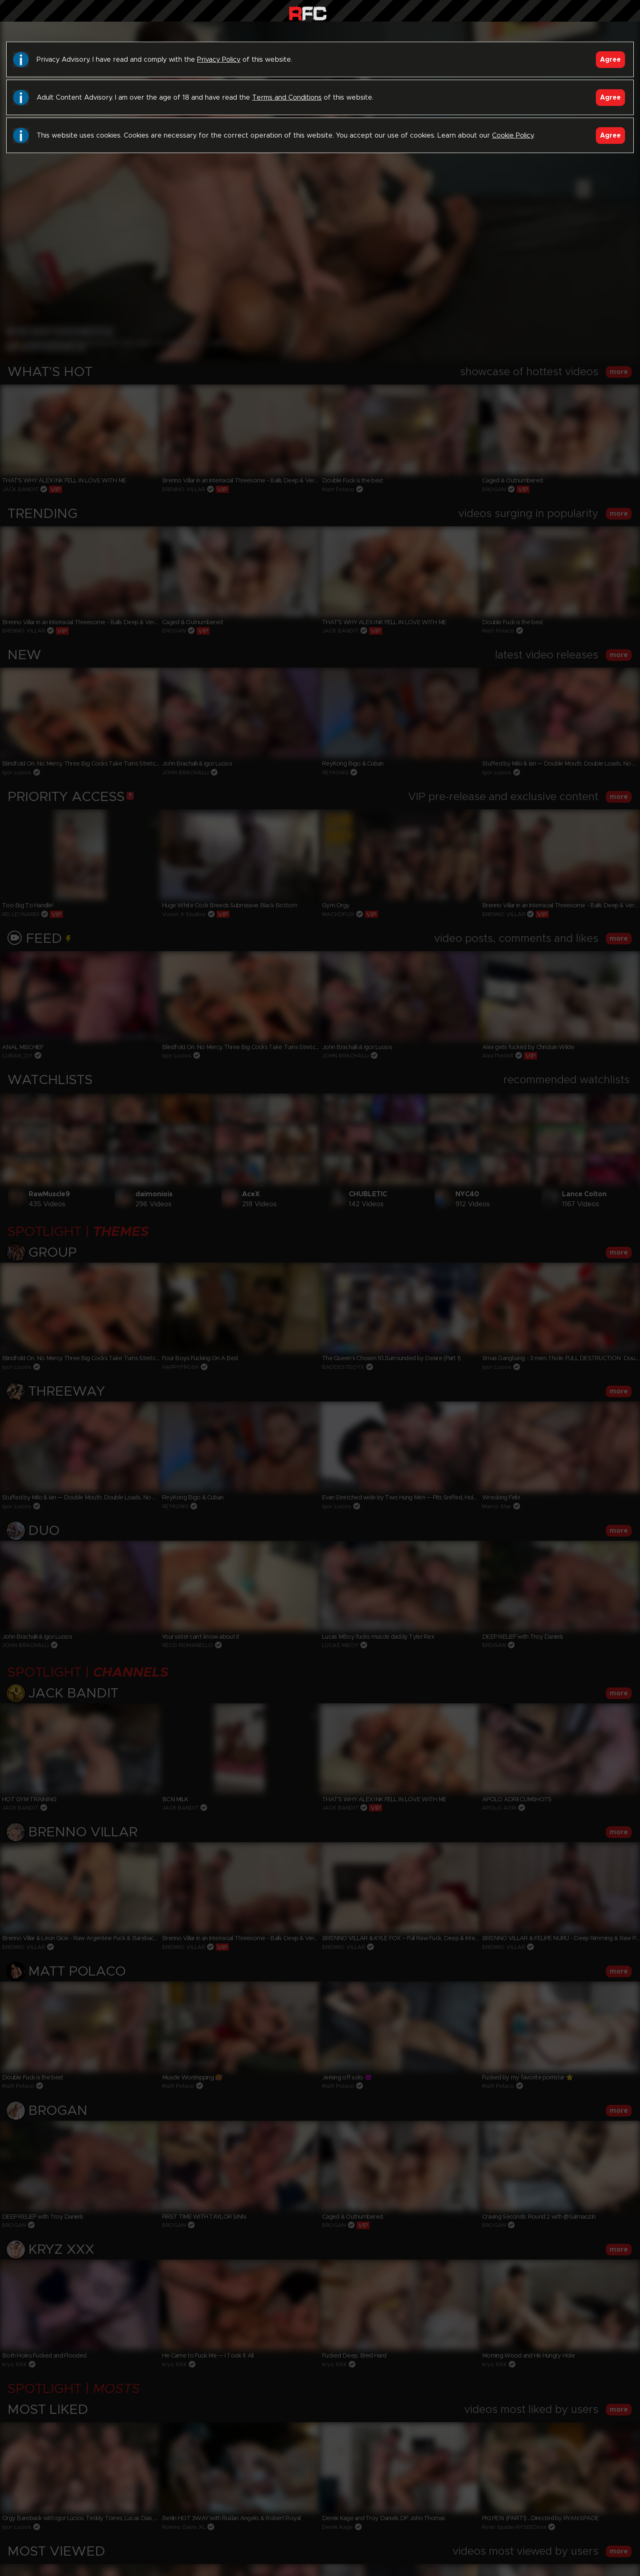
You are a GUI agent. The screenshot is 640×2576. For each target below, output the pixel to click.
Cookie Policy (512, 135)
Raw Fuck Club (308, 12)
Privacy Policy (218, 59)
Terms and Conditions (287, 97)
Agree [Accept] (610, 59)
